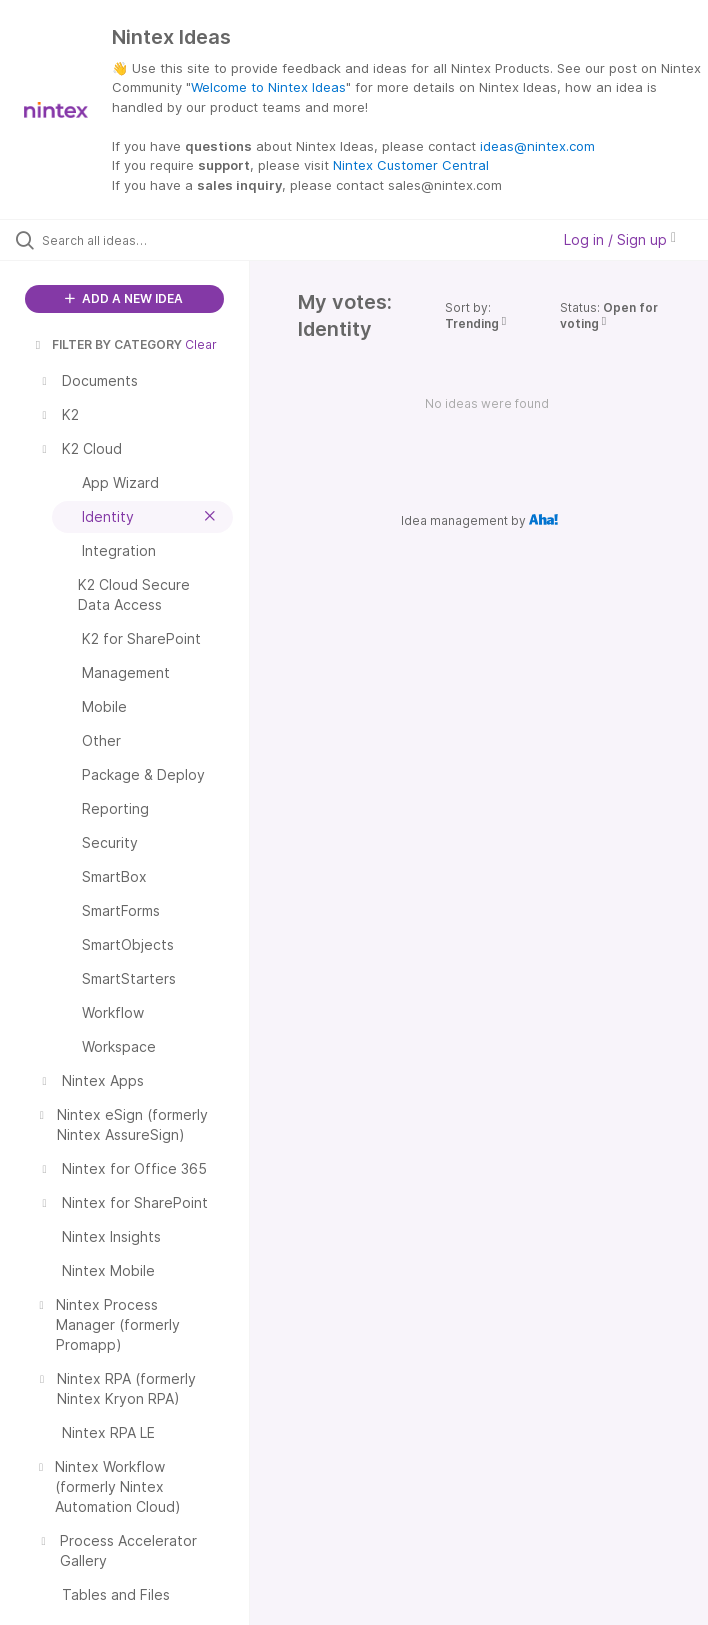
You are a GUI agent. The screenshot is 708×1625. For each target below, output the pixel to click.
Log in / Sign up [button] (620, 239)
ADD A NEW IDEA (124, 298)
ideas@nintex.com (537, 146)
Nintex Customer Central (411, 165)
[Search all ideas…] (135, 240)
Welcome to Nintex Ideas (268, 87)
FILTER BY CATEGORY (107, 344)
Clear (201, 344)
